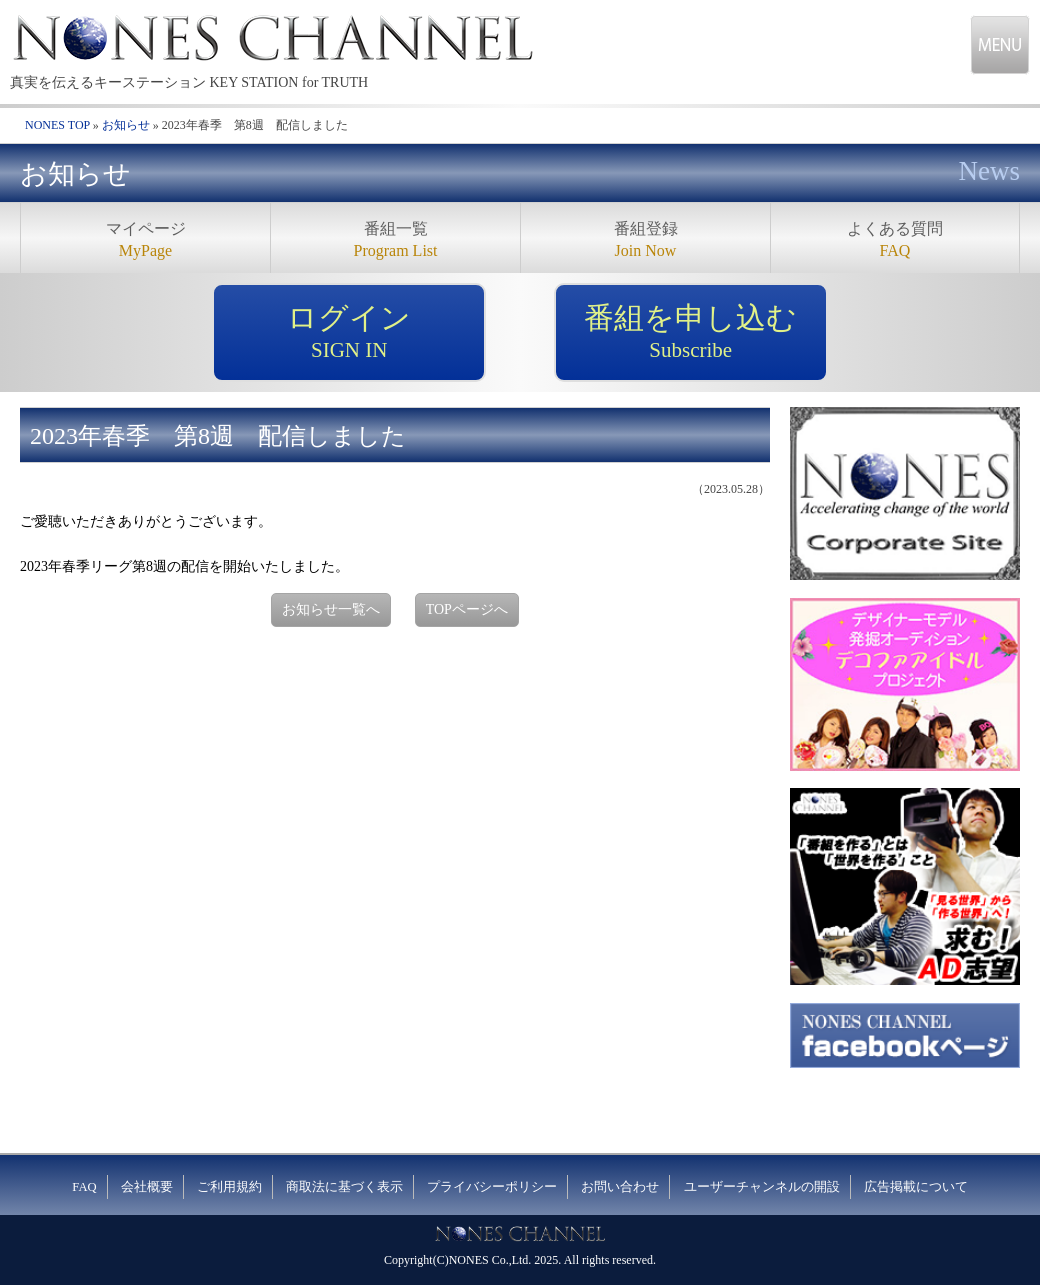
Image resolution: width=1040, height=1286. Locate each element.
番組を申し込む (691, 333)
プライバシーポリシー (492, 1187)
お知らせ (126, 125)
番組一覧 (395, 241)
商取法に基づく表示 (344, 1187)
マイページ (145, 241)
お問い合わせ (620, 1187)
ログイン (349, 333)
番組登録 (645, 241)
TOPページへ (467, 609)
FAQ (84, 1187)
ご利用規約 (229, 1187)
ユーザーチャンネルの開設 (762, 1187)
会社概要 (147, 1187)
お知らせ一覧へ (331, 609)
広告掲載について (916, 1187)
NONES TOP (57, 125)
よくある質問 (895, 241)
